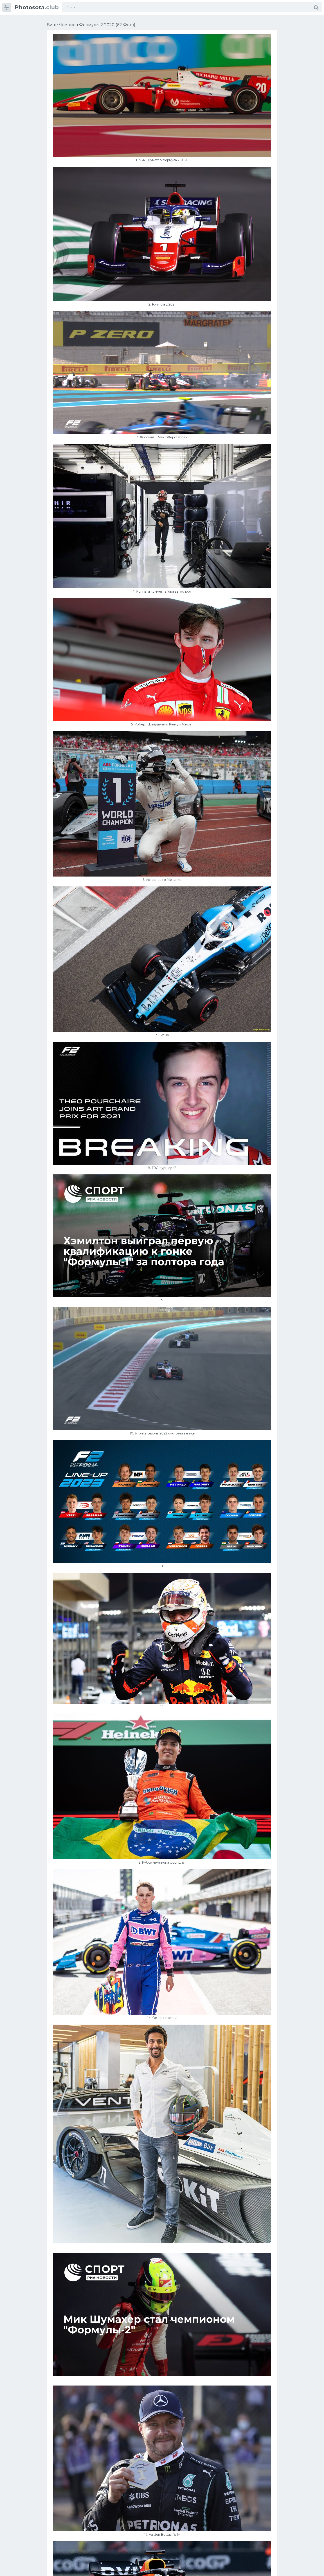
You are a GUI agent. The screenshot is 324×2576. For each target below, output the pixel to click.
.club (37, 7)
